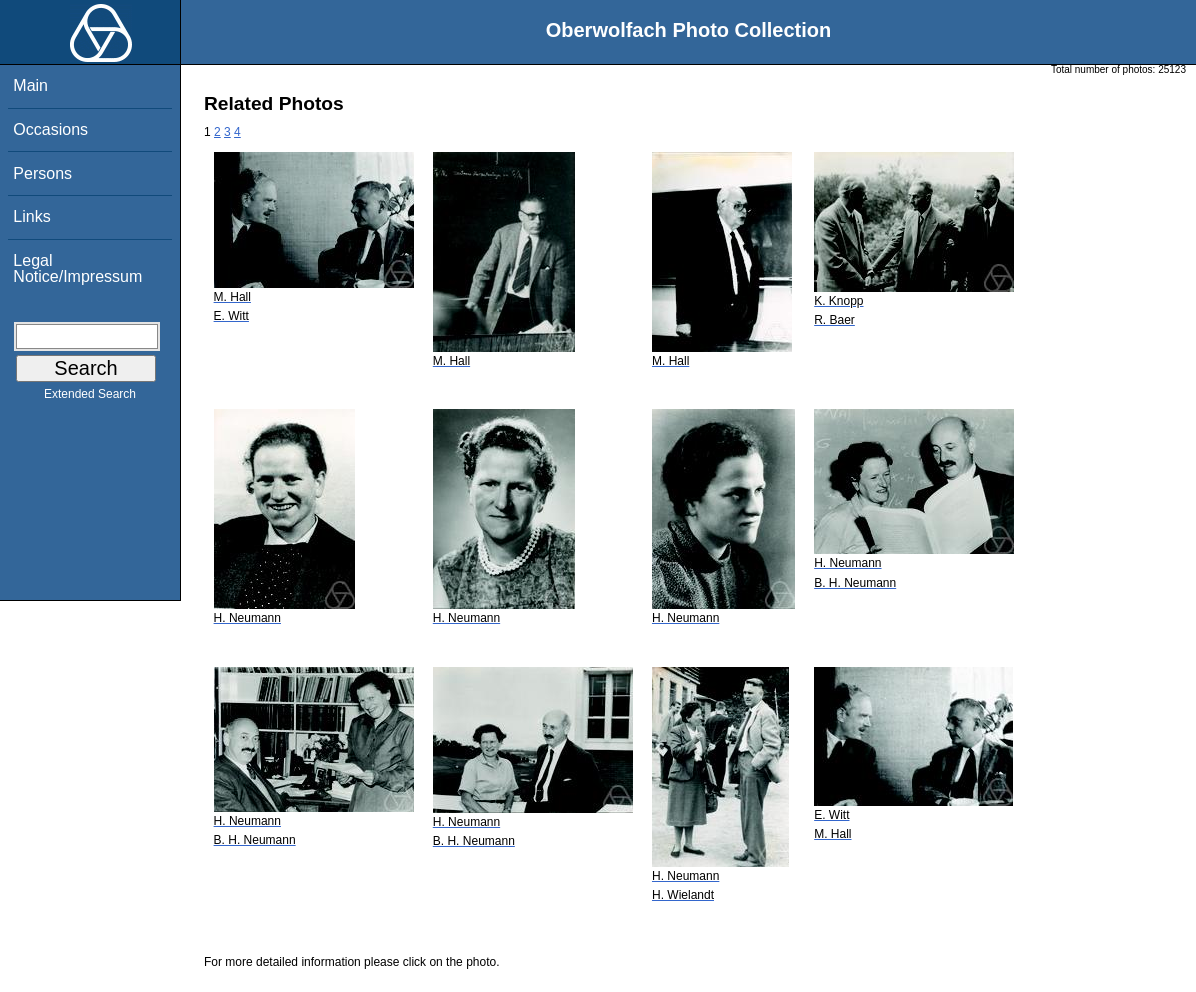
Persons (42, 173)
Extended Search (90, 398)
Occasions (50, 129)
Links (31, 216)
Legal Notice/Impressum (77, 268)
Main (30, 85)
